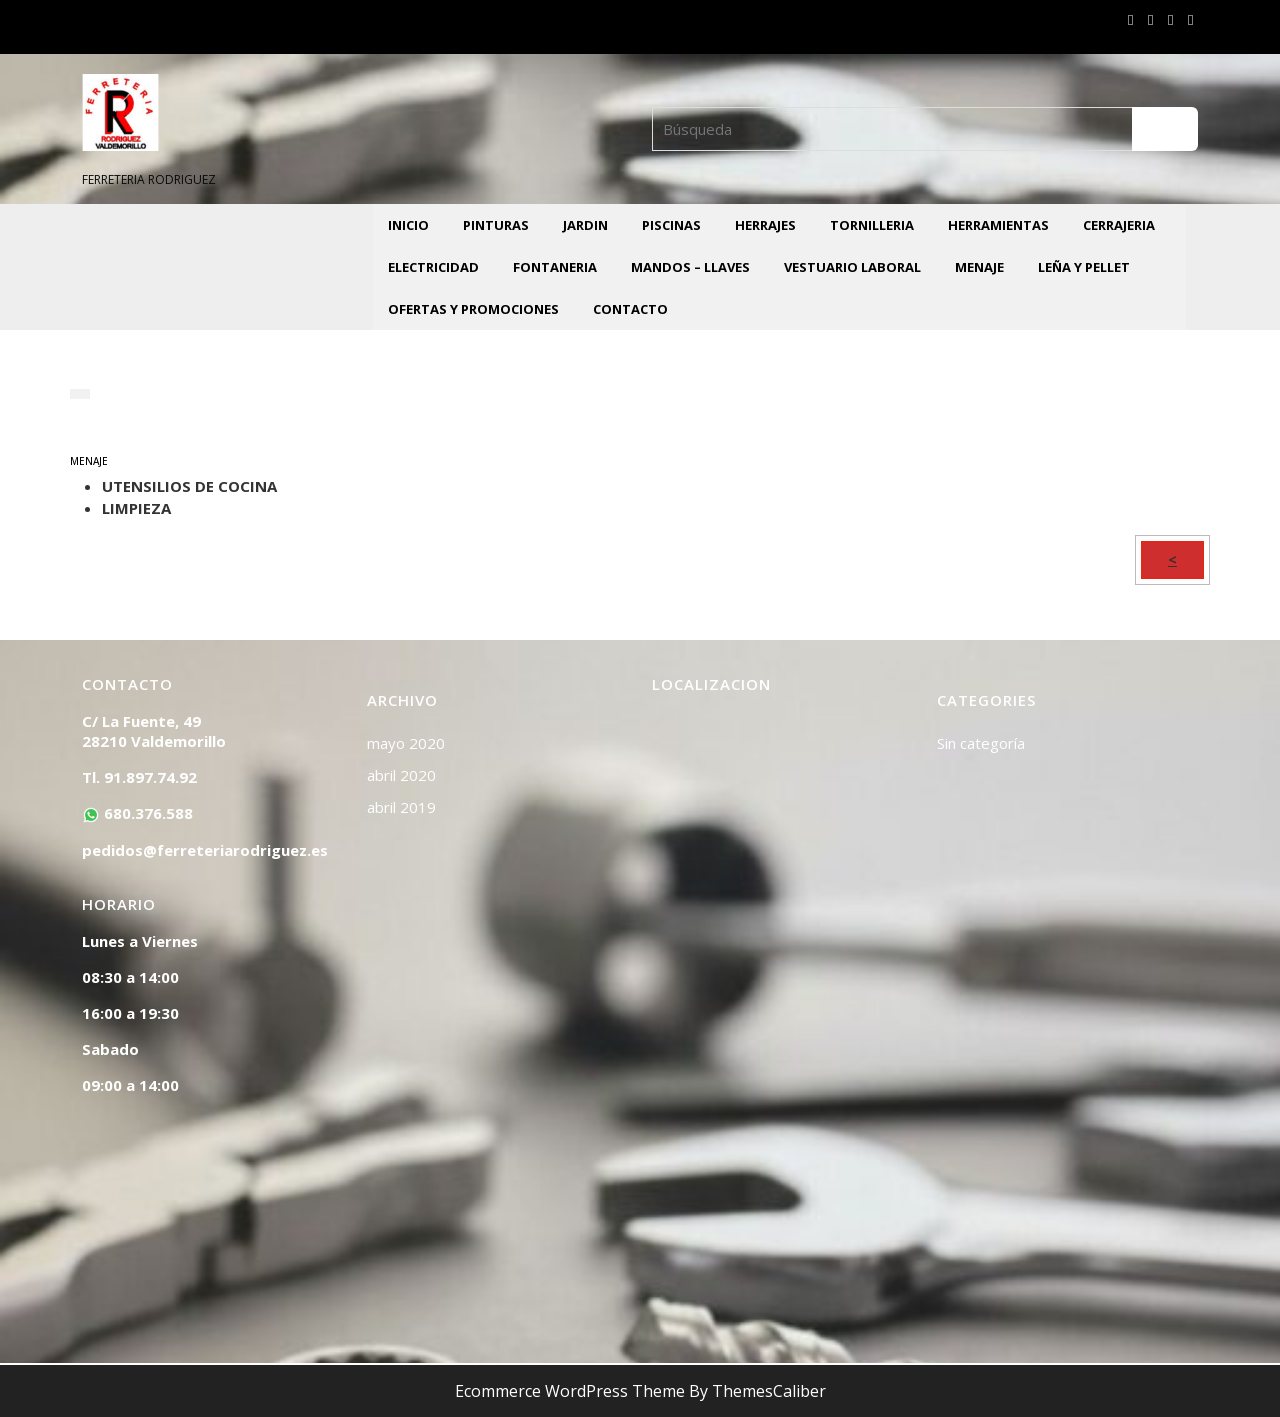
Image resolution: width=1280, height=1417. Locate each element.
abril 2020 (401, 775)
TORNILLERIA (872, 225)
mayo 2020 (406, 743)
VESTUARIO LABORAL (852, 267)
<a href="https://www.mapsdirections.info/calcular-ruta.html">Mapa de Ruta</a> (782, 1011)
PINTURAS (496, 225)
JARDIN (585, 225)
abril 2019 (401, 807)
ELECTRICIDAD (433, 267)
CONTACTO (630, 309)
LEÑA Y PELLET (1084, 267)
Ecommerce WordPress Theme (570, 1391)
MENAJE (979, 267)
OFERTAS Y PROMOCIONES (473, 309)
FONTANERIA (555, 267)
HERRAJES (765, 225)
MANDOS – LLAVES (690, 267)
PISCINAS (671, 225)
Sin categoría (981, 743)
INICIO (408, 225)
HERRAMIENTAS (998, 225)
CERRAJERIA (1119, 225)
